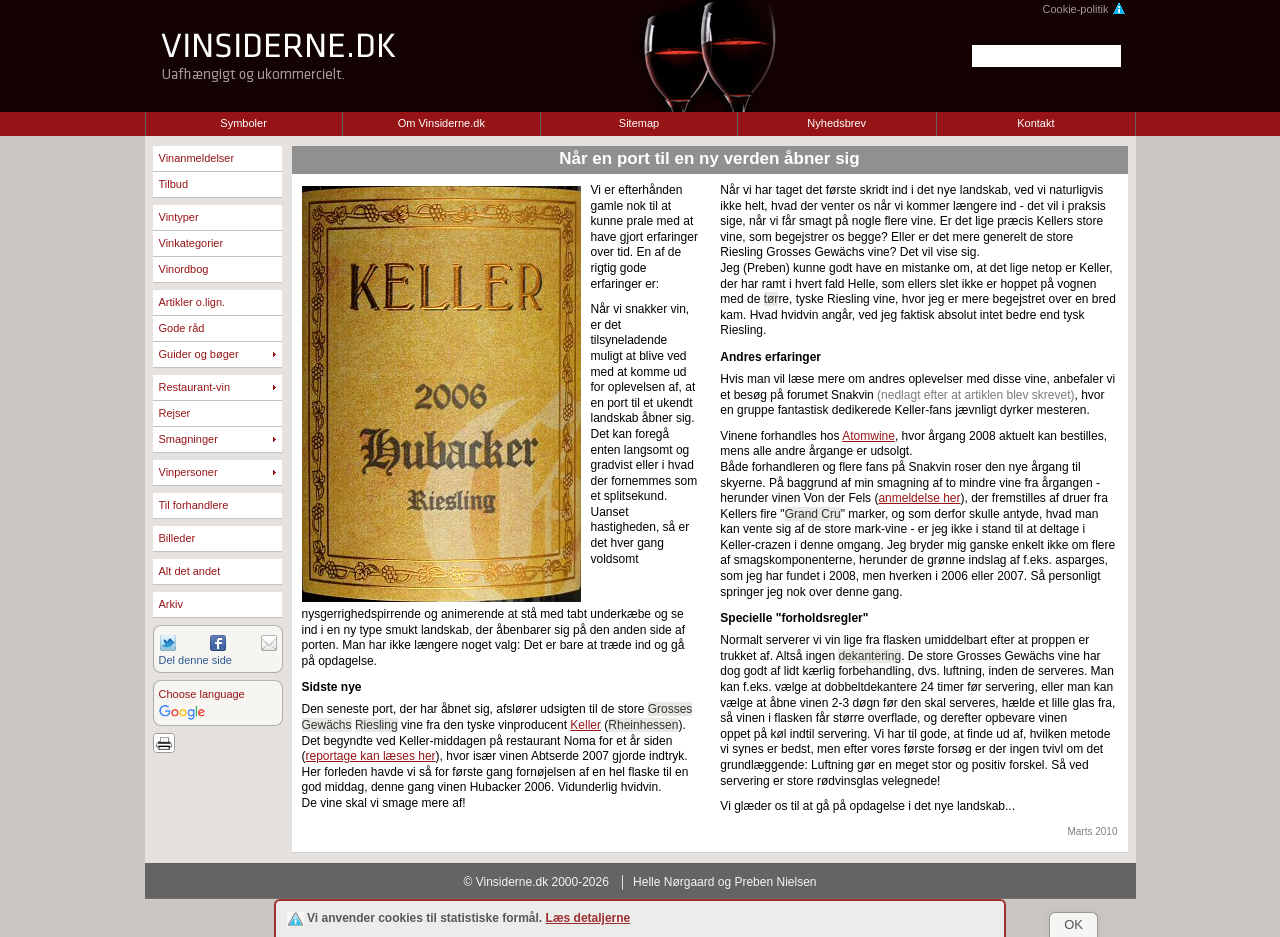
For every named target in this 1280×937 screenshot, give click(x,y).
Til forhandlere (194, 505)
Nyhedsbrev (836, 123)
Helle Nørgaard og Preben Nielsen (724, 882)
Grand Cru (813, 514)
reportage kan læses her (371, 756)
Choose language (202, 694)
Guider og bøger (199, 354)
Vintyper (179, 217)
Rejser (175, 413)
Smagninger (188, 439)
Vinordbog (184, 269)
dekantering (869, 656)
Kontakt (1035, 123)
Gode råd (182, 328)
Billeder (177, 538)
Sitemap (639, 123)
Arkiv (171, 604)
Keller (585, 725)
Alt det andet (190, 571)
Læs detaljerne (588, 918)
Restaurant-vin (195, 387)
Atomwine (868, 436)
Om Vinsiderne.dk (441, 123)
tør (771, 299)
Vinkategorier (191, 243)
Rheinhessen (643, 725)
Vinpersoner (188, 472)
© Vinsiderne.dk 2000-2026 (536, 882)
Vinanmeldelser (197, 158)
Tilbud (174, 184)
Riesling (376, 725)
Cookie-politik (1083, 9)
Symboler (243, 123)
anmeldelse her (919, 498)
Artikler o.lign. (192, 302)
